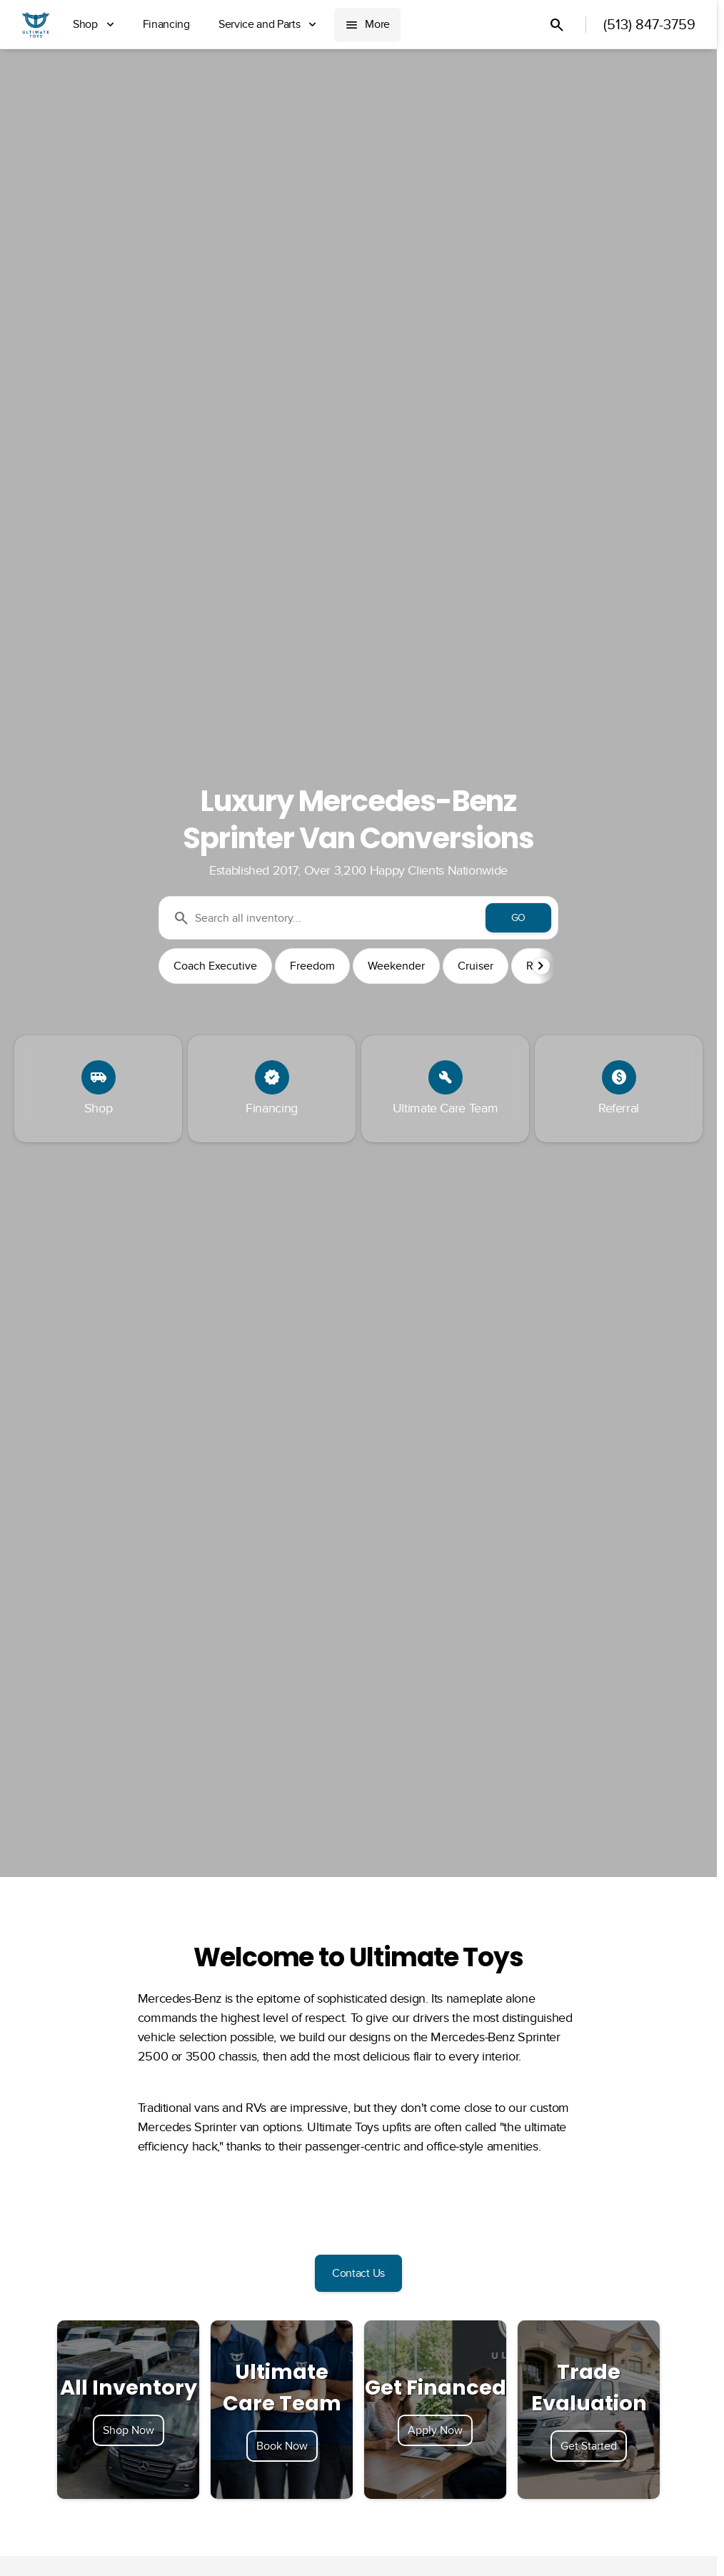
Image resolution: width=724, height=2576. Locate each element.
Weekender (396, 966)
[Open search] (556, 25)
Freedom (312, 966)
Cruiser (475, 966)
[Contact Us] (358, 2273)
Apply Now (435, 2430)
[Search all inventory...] (358, 918)
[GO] (518, 917)
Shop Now (128, 2430)
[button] (542, 966)
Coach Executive (215, 966)
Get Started (588, 2446)
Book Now (282, 2446)
